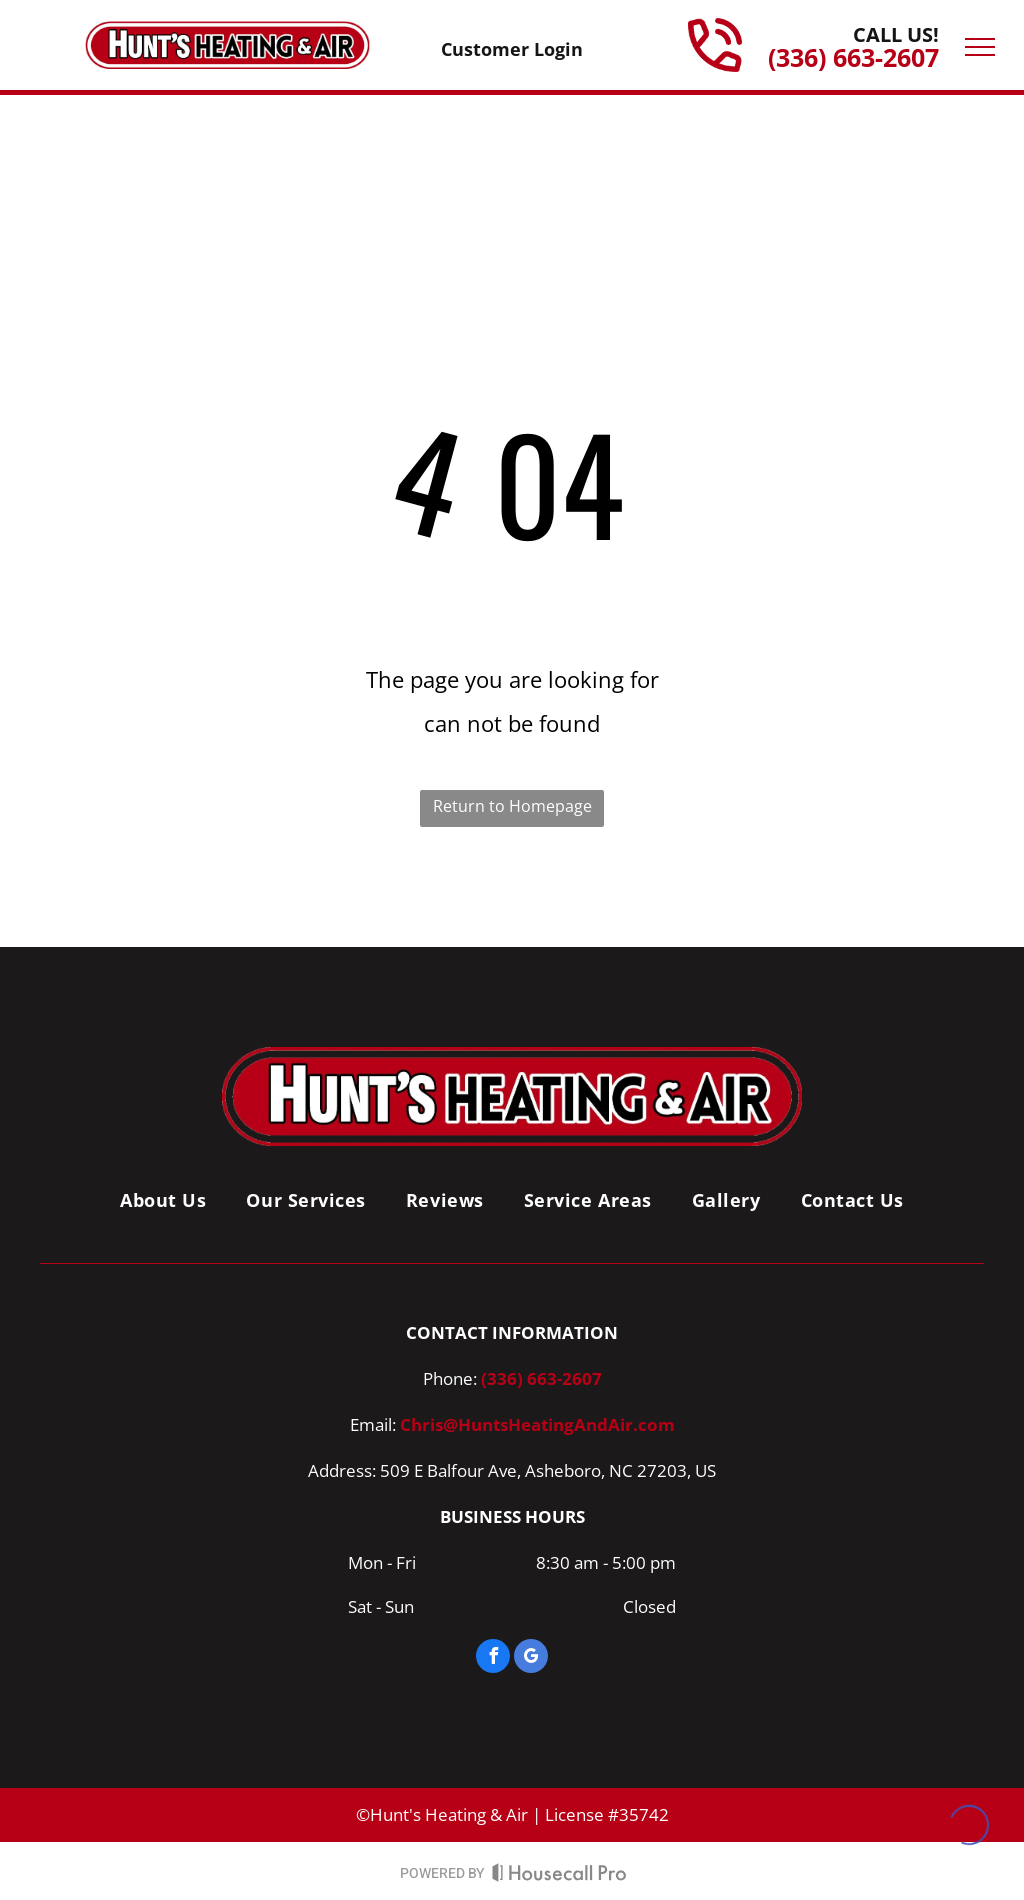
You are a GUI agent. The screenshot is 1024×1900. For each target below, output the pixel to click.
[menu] (980, 47)
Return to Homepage (512, 806)
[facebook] (493, 1658)
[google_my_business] (531, 1658)
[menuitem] (163, 1199)
